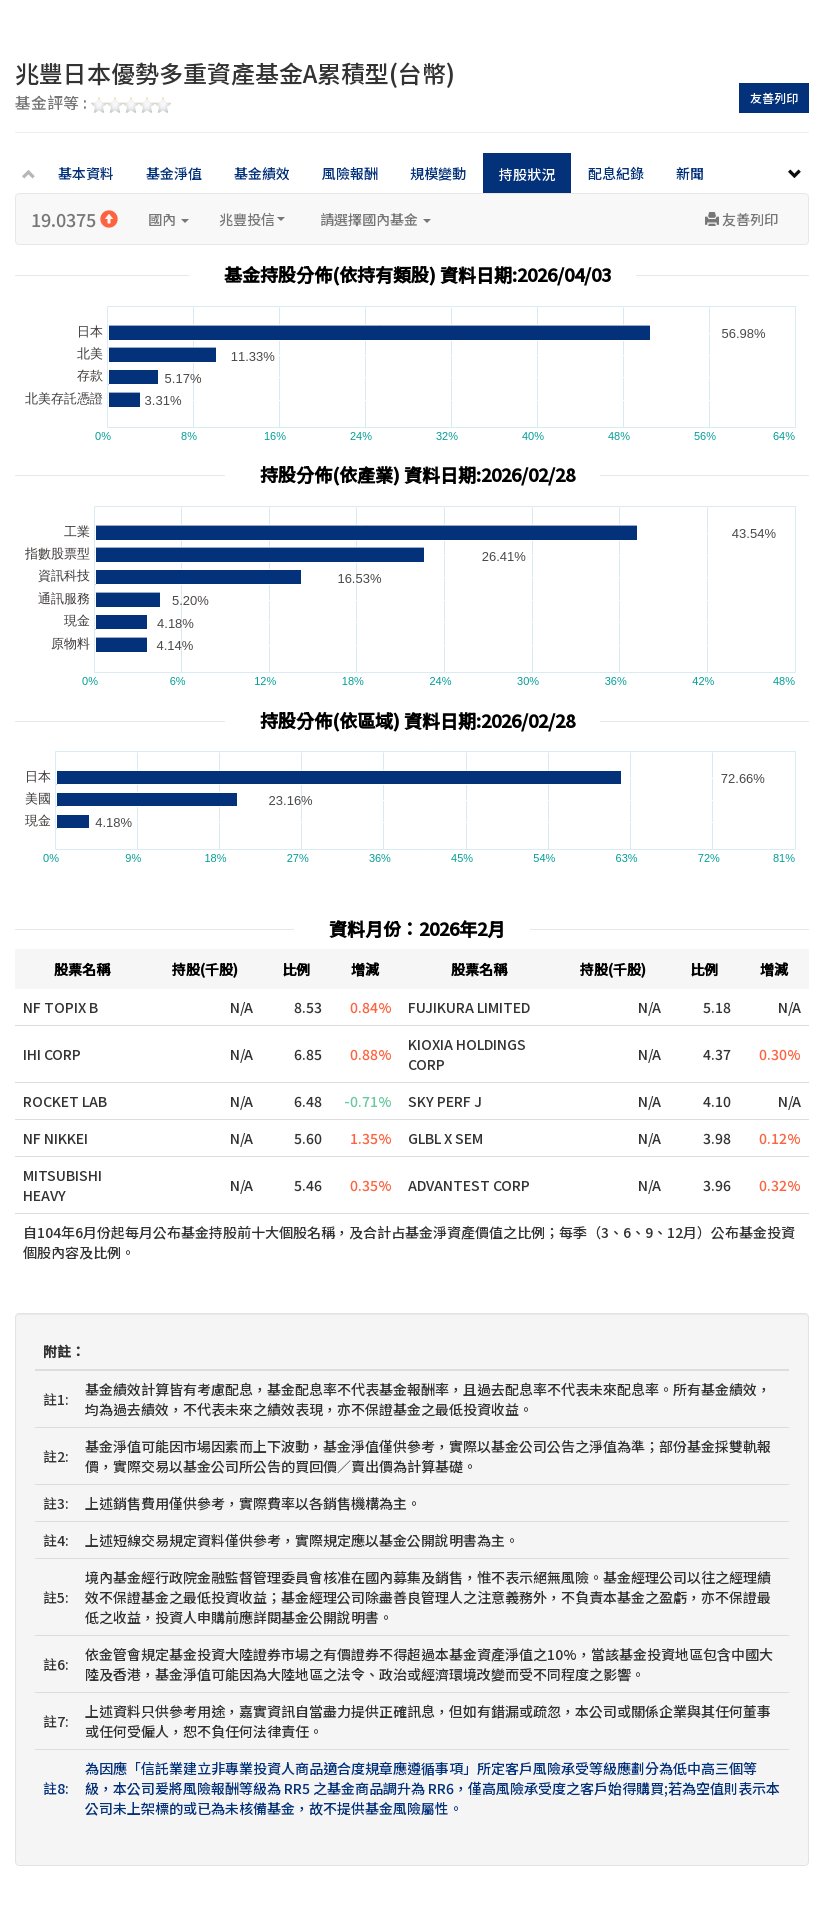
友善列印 (774, 97)
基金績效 (262, 173)
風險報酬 (350, 173)
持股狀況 (527, 174)
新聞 (690, 173)
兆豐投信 (252, 219)
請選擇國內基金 (375, 219)
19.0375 (74, 219)
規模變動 (438, 173)
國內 (168, 219)
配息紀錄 (616, 173)
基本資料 (86, 173)
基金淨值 (174, 173)
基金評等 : (93, 104)
